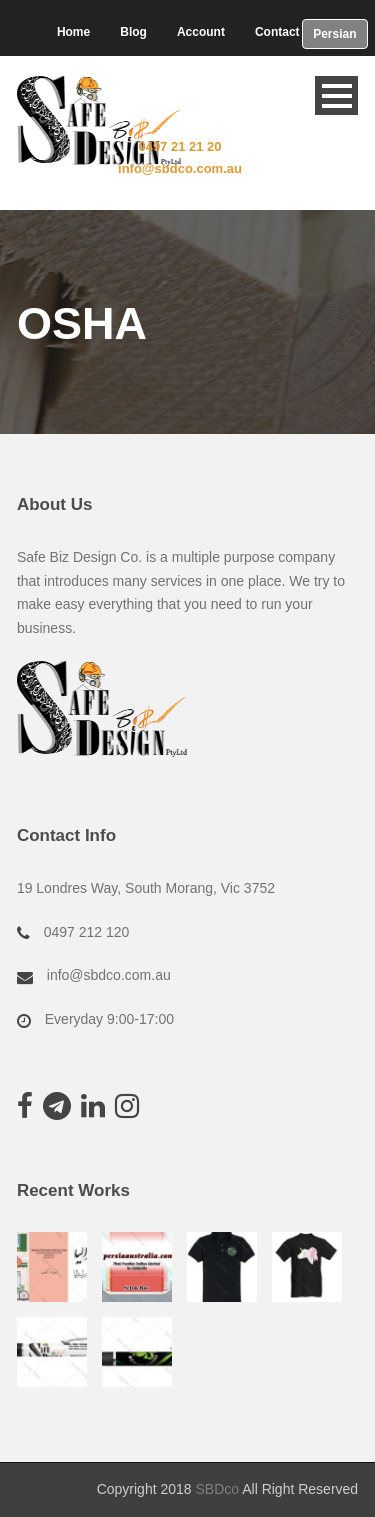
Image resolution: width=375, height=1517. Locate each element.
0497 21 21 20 (179, 146)
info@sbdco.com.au (180, 168)
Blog (133, 32)
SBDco (217, 1489)
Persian (334, 34)
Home (73, 32)
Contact (277, 32)
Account (201, 32)
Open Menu (336, 95)
